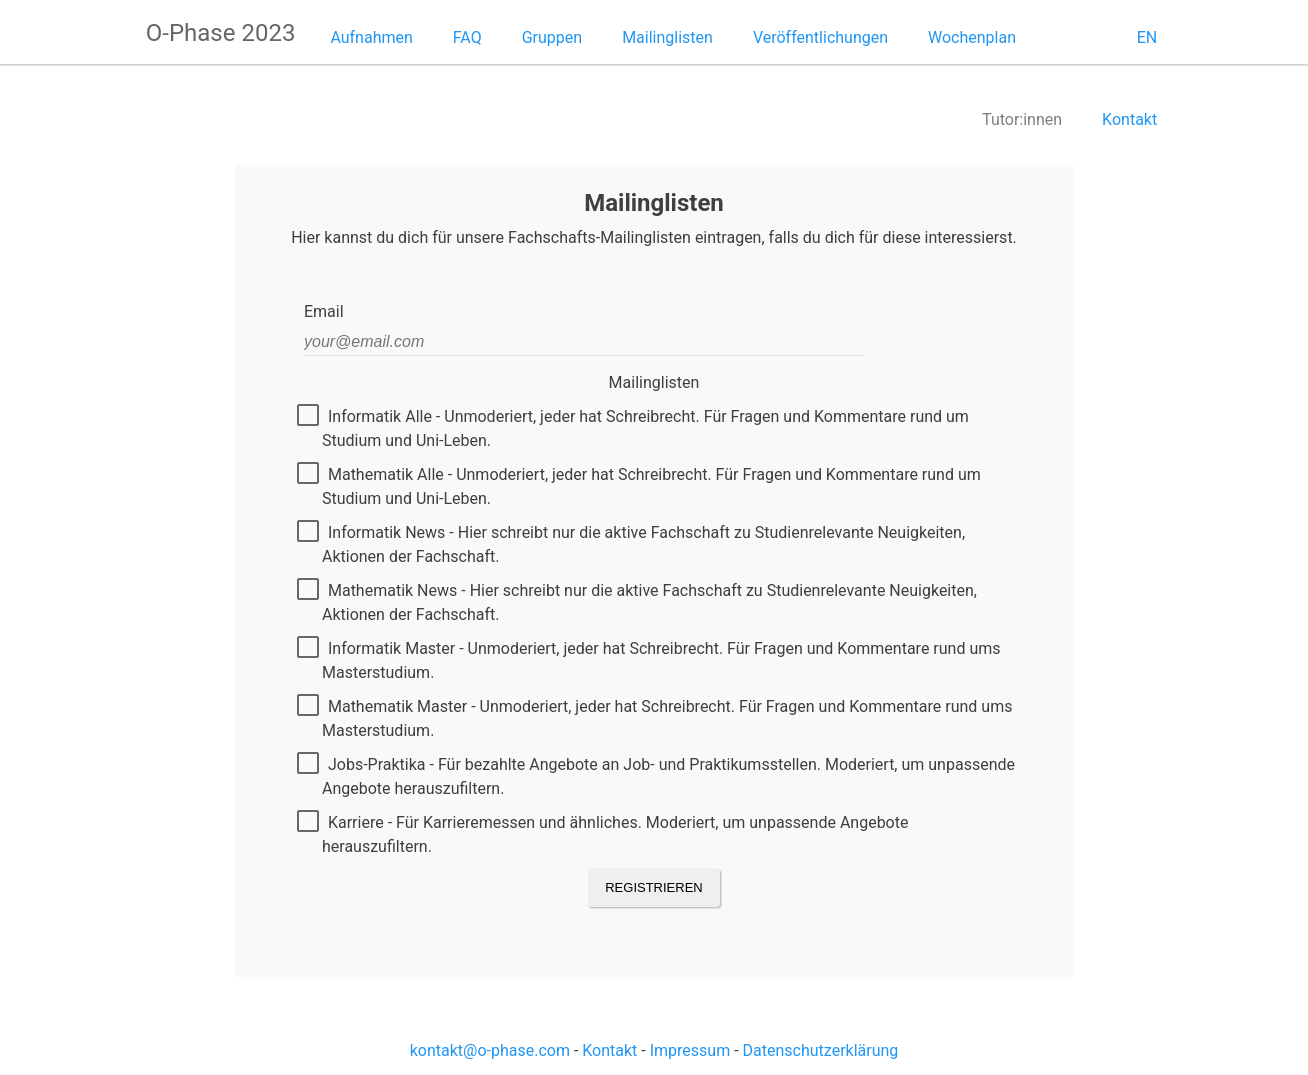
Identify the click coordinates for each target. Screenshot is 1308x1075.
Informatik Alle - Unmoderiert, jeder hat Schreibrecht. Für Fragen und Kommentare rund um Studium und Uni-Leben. (636, 428)
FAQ (467, 37)
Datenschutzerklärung (821, 1050)
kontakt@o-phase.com (490, 1050)
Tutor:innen (1022, 119)
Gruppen (552, 37)
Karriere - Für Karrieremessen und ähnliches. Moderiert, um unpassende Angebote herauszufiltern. (606, 834)
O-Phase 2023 (221, 33)
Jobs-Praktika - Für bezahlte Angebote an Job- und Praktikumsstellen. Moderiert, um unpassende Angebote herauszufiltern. (659, 776)
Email (324, 311)
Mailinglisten (667, 37)
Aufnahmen (371, 37)
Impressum (690, 1050)
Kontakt (1129, 119)
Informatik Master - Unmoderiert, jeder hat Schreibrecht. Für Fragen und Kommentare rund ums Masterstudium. (652, 660)
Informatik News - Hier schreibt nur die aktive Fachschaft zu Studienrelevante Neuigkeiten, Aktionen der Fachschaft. (634, 544)
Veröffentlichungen (820, 37)
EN (1147, 37)
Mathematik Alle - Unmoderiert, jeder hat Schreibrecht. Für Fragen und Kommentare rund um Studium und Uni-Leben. (642, 486)
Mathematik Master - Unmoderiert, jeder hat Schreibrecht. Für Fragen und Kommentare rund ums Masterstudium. (658, 718)
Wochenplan (972, 37)
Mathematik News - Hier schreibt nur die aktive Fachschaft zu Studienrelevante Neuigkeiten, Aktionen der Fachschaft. (640, 602)
